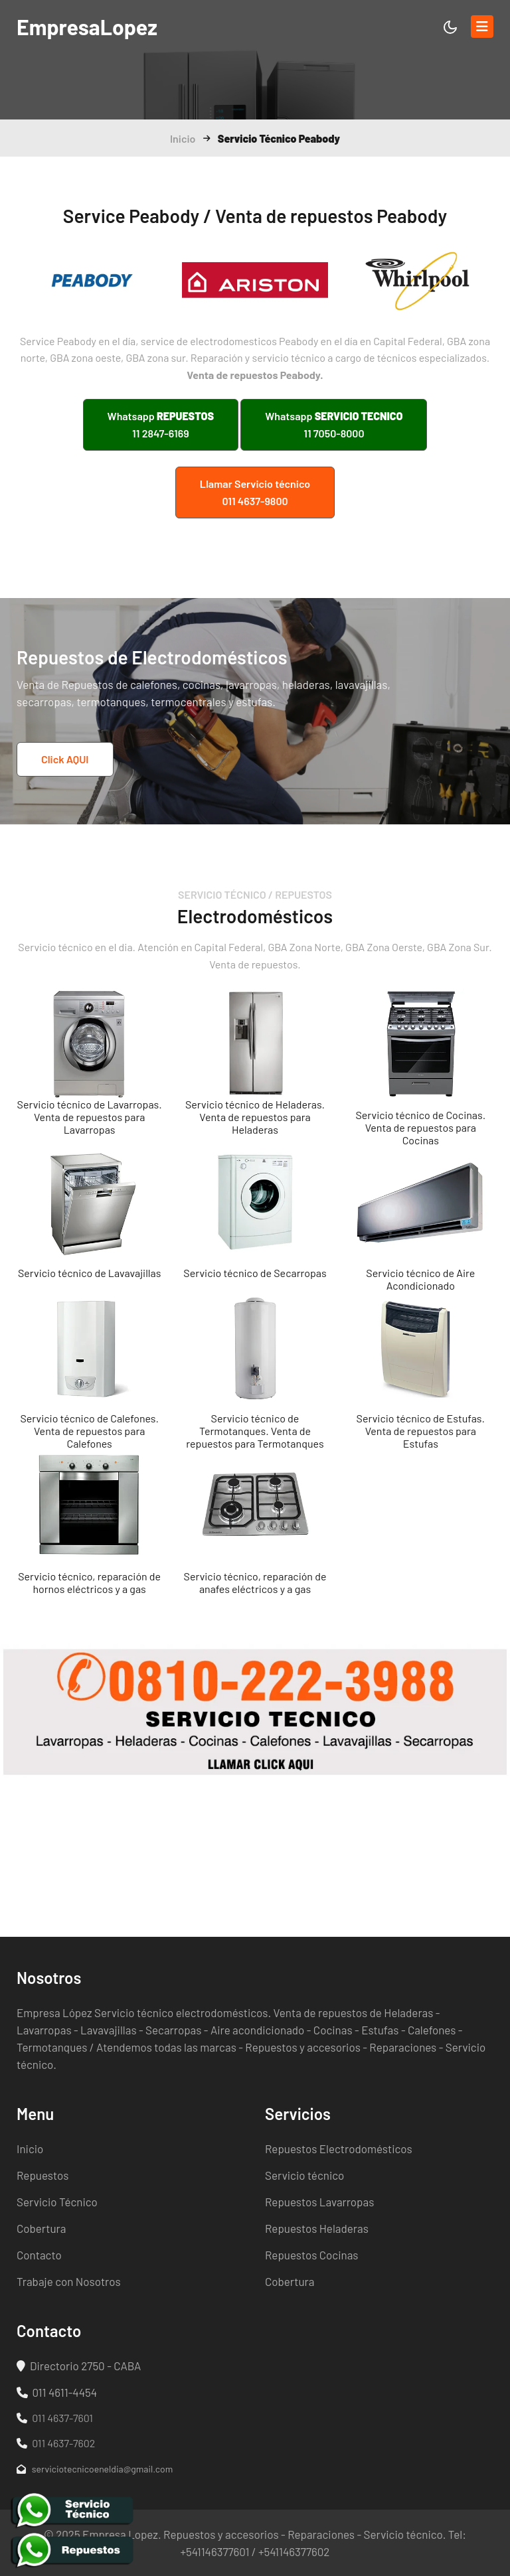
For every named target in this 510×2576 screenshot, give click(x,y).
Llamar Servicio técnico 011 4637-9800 (255, 492)
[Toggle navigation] (482, 26)
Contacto (39, 2254)
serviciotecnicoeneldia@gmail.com (95, 2468)
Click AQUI (65, 759)
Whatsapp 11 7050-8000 (333, 424)
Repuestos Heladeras (317, 2228)
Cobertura (41, 2228)
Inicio (182, 138)
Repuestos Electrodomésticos (338, 2148)
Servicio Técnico (57, 2201)
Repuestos (42, 2175)
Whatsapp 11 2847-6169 (161, 424)
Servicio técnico (304, 2175)
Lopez (87, 26)
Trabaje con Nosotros (69, 2281)
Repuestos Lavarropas (319, 2201)
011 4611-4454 (57, 2392)
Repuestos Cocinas (312, 2254)
